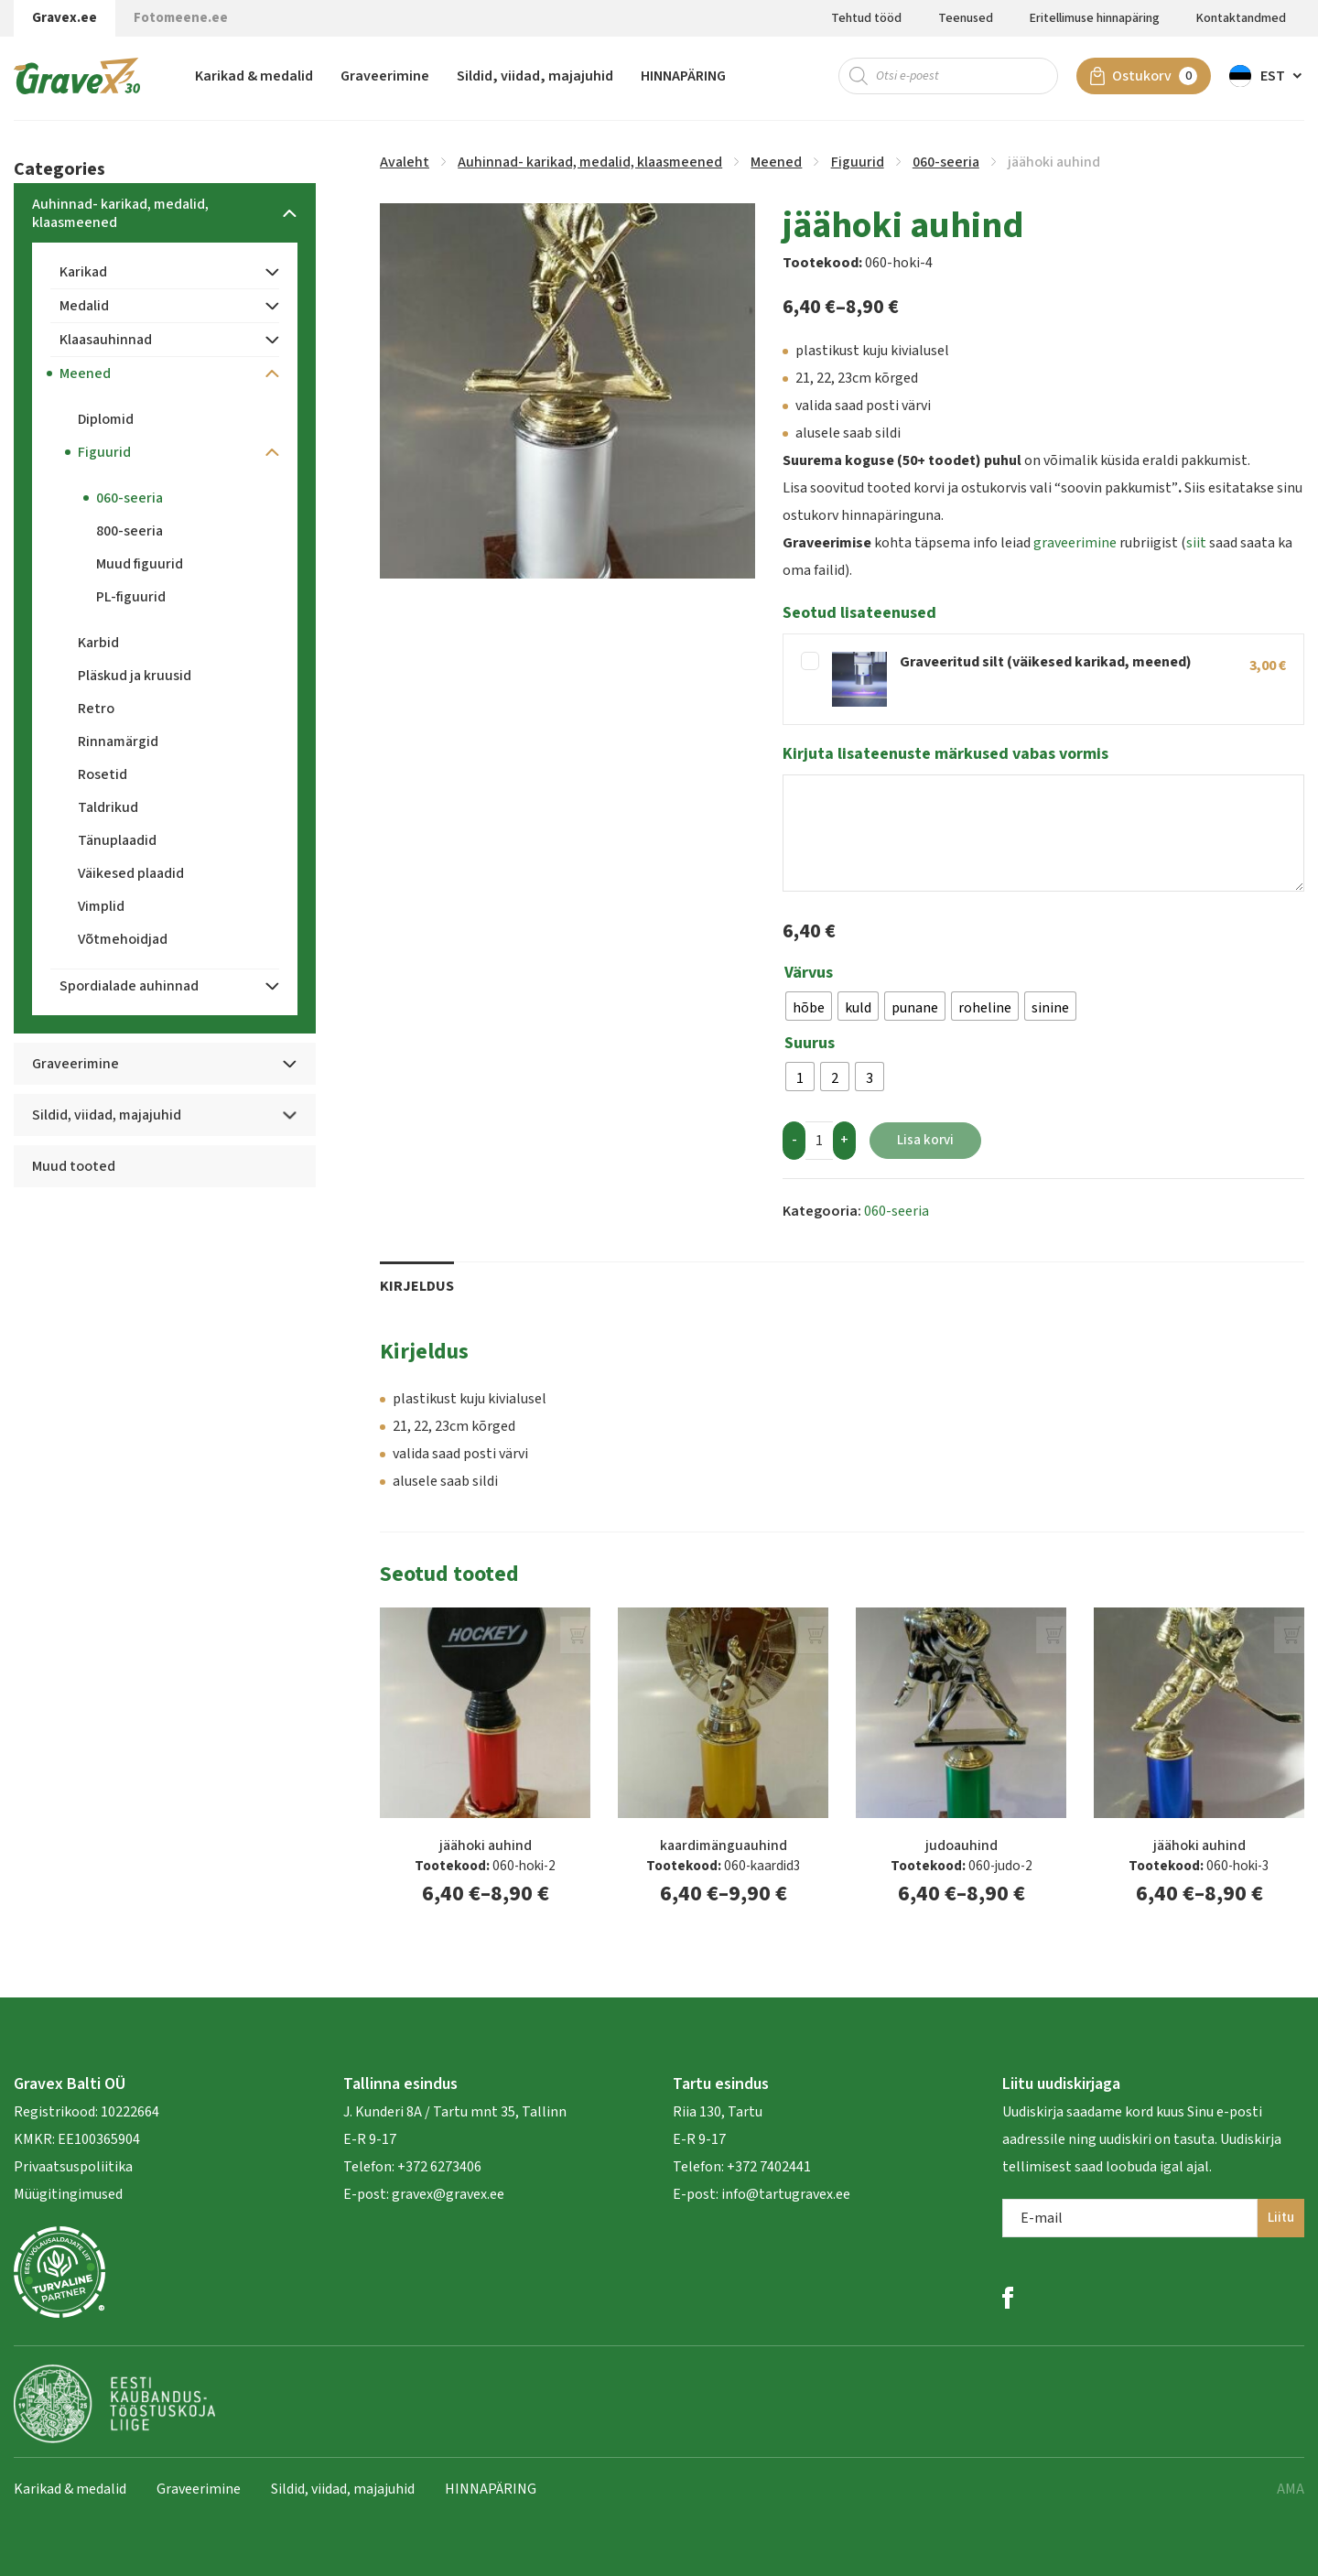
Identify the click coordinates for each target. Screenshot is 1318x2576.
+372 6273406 (437, 2167)
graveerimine (1075, 543)
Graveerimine (384, 78)
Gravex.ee (64, 17)
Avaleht (404, 162)
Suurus (809, 1044)
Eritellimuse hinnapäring (1095, 18)
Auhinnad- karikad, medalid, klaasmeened (590, 162)
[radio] (808, 1006)
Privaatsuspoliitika (73, 2167)
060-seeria (946, 162)
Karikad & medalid (254, 78)
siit (1196, 543)
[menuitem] (1266, 78)
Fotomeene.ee (181, 17)
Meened (776, 162)
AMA (1290, 2489)
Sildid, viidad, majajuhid (535, 78)
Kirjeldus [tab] (417, 1286)
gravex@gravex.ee (448, 2194)
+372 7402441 (769, 2167)
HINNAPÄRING (683, 78)
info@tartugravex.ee (785, 2194)
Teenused (965, 18)
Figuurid (857, 162)
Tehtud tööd (866, 18)
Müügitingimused (68, 2194)
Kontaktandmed (1241, 18)
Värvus (808, 973)
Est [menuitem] (1272, 78)
